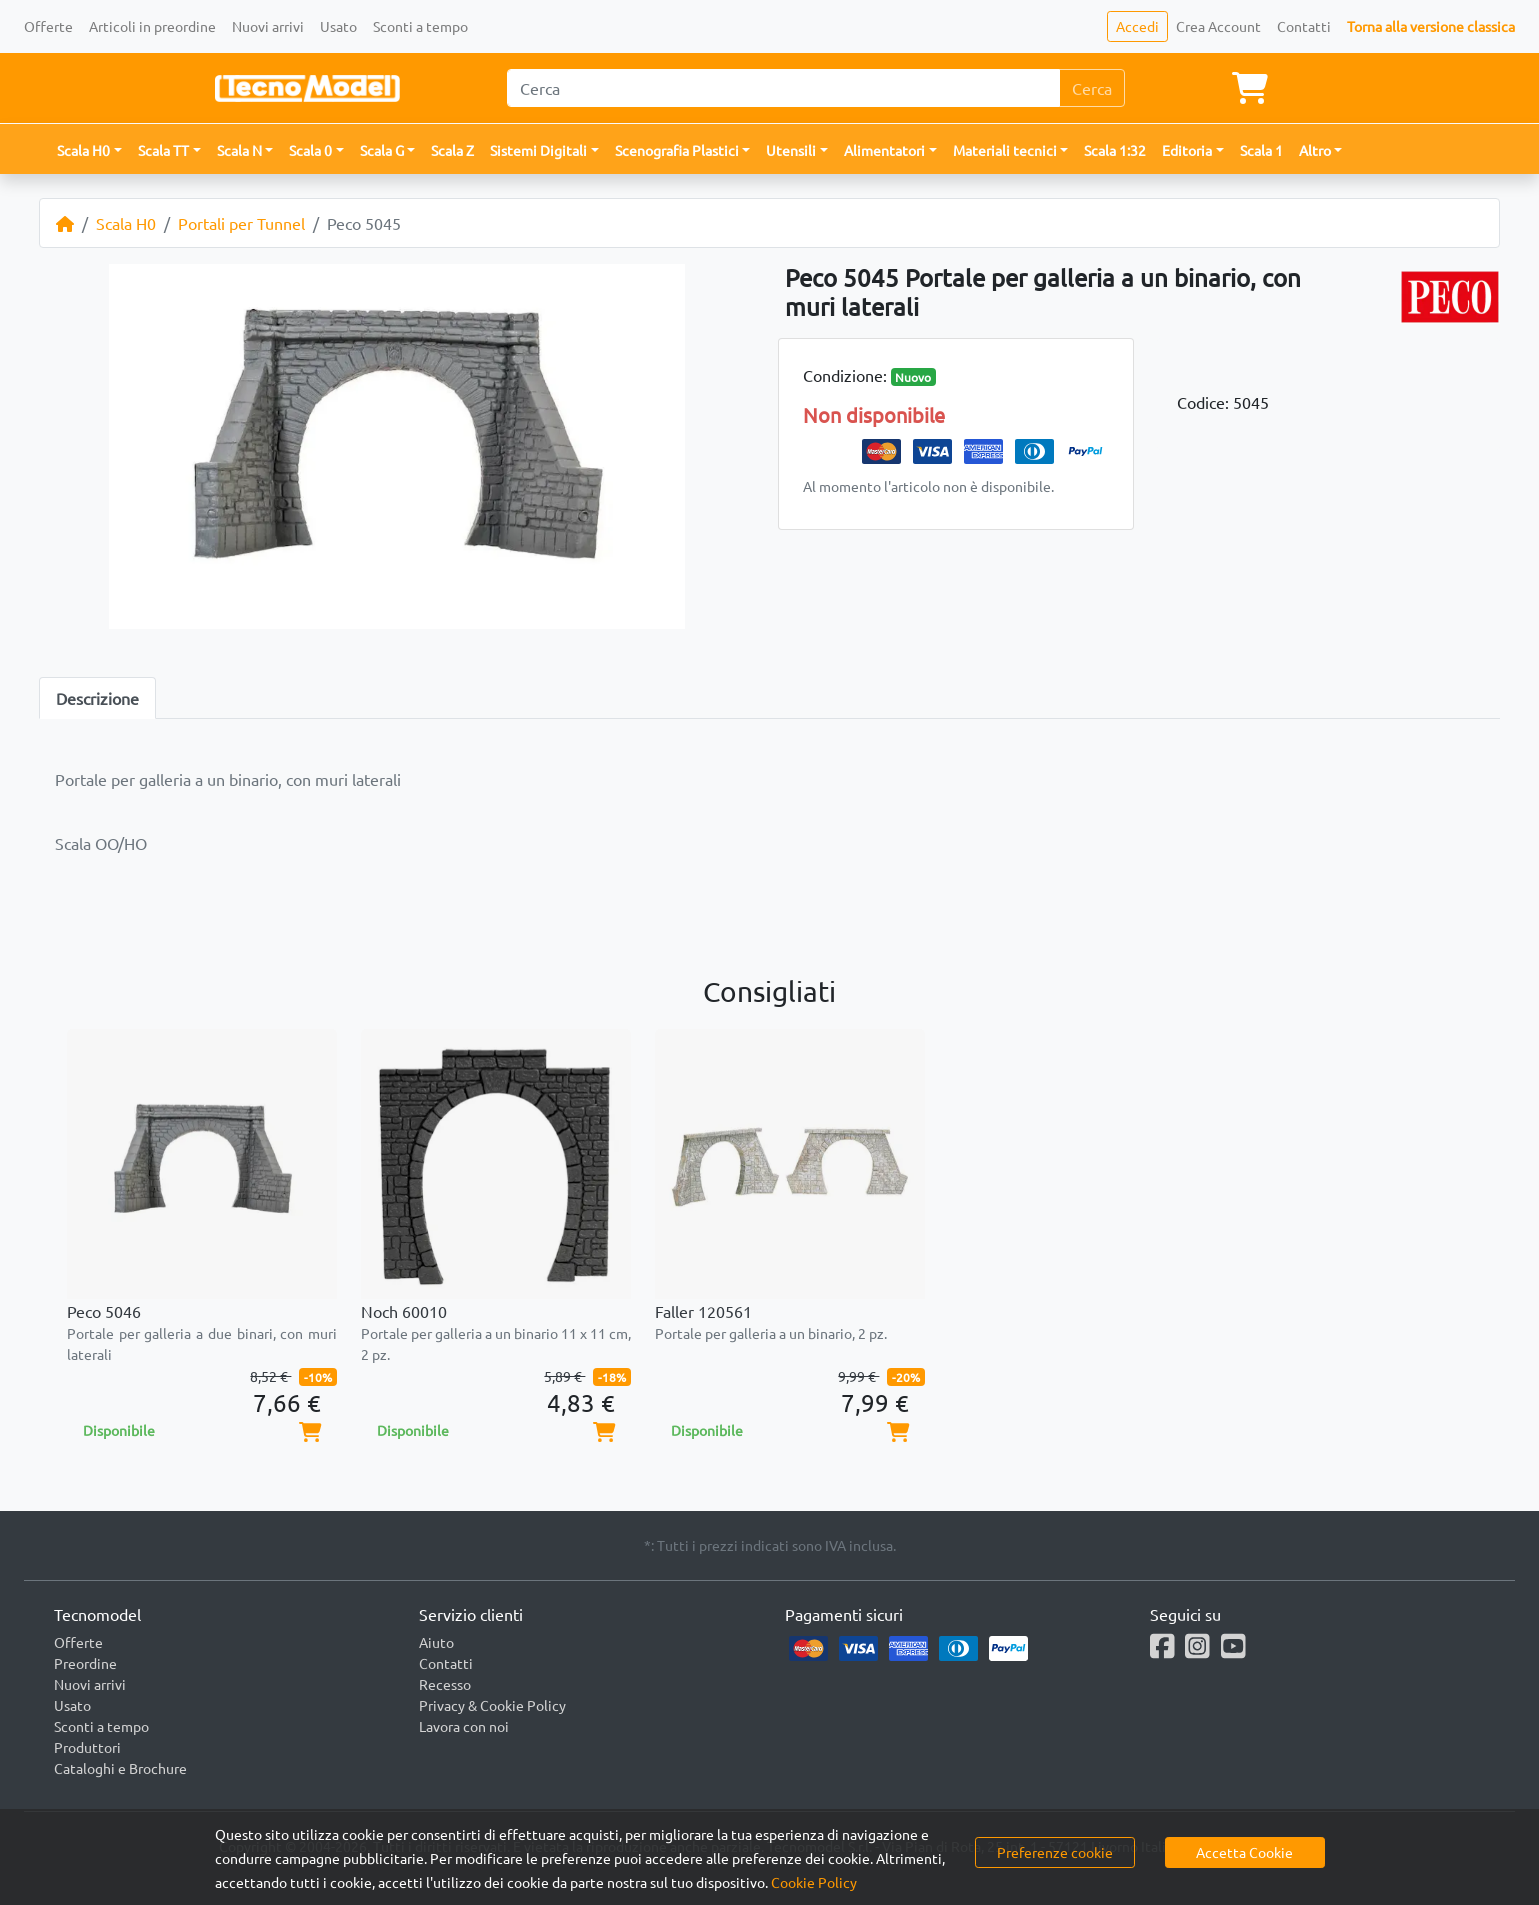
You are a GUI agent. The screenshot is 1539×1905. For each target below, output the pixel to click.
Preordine (85, 1663)
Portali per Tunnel (241, 223)
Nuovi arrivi (268, 26)
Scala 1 (1261, 150)
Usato (338, 26)
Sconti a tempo (420, 26)
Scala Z (452, 150)
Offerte (48, 26)
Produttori (87, 1747)
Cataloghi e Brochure (120, 1768)
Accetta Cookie (1244, 1852)
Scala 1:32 (1115, 150)
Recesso (445, 1684)
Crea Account (1218, 26)
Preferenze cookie (1055, 1852)
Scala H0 (126, 223)
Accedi (1137, 26)
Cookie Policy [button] (814, 1882)
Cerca (1092, 88)
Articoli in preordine (152, 26)
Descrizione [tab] (97, 698)
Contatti (1304, 26)
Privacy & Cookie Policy (492, 1705)
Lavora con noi (464, 1726)
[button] (89, 150)
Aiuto (436, 1642)
